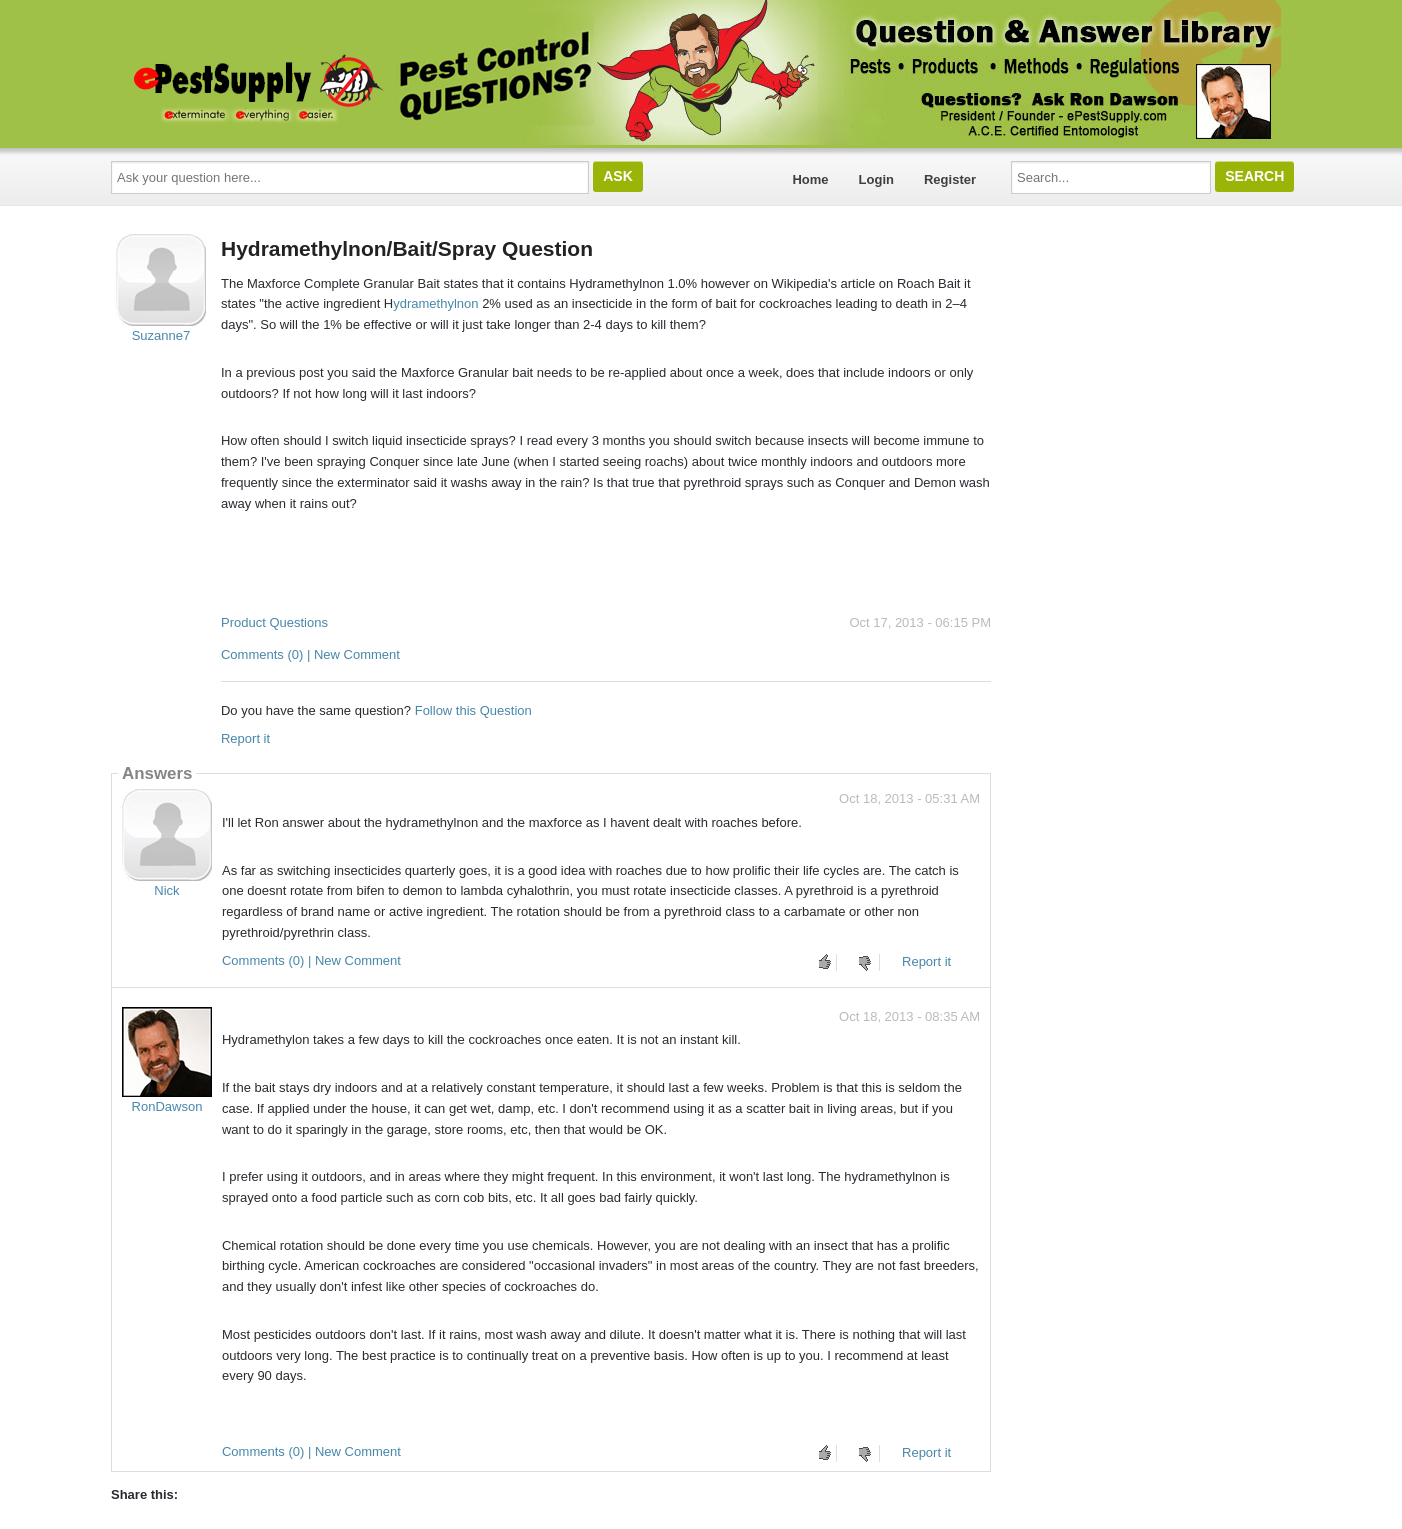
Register (950, 179)
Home (810, 179)
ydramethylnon (435, 303)
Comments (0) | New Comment (310, 654)
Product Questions (274, 622)
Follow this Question (473, 710)
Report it (245, 738)
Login (876, 179)
